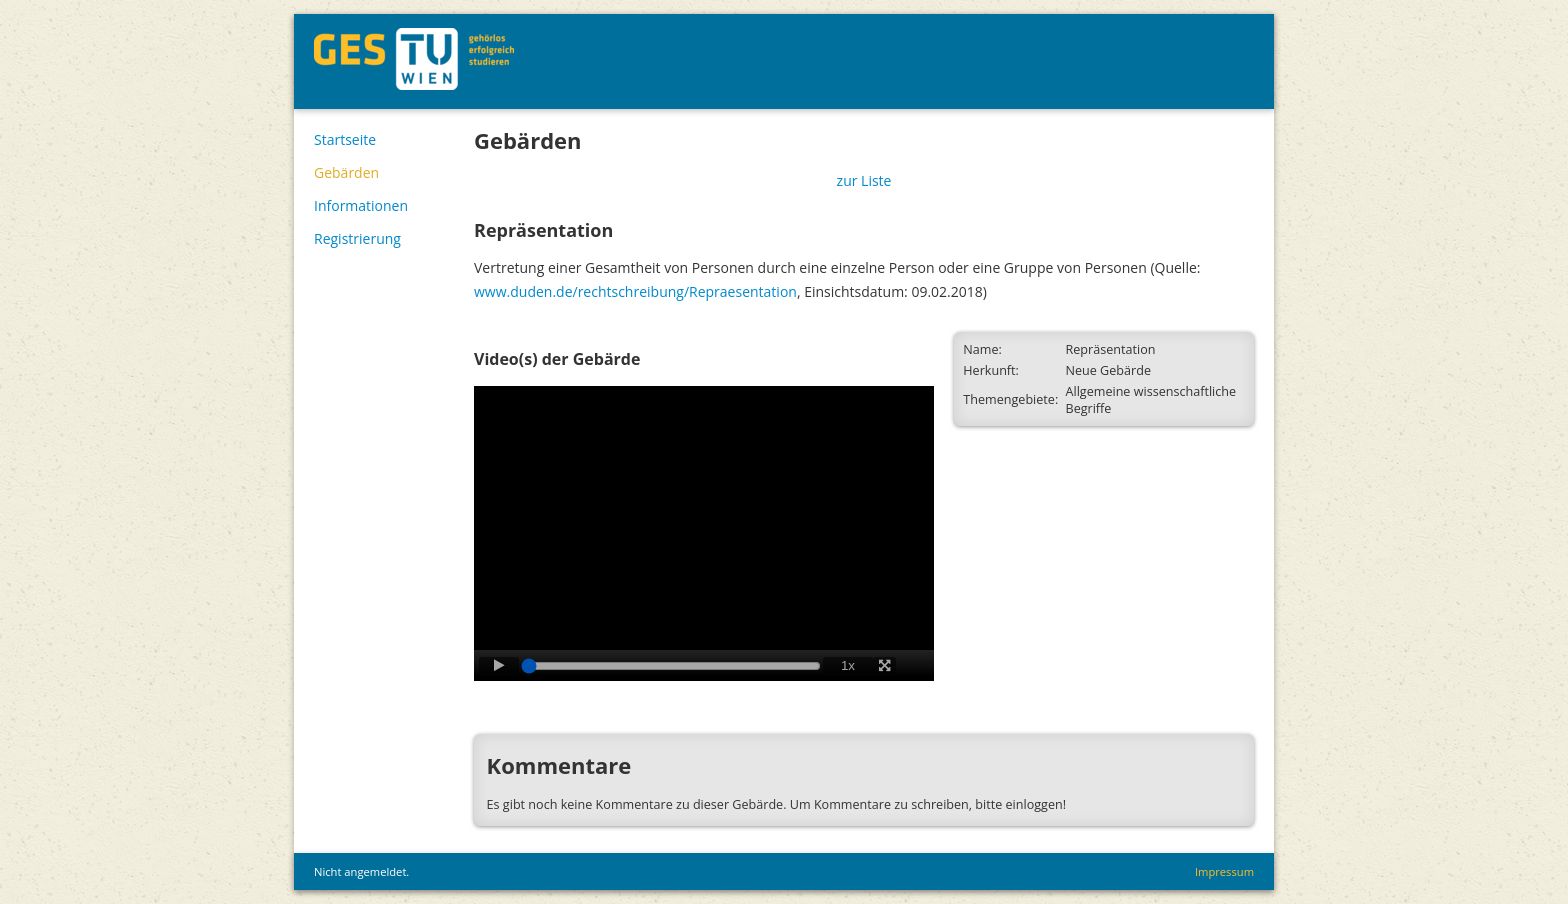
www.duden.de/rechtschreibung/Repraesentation (635, 291)
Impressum (1224, 871)
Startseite (345, 139)
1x (848, 665)
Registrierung (357, 238)
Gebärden (346, 172)
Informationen (361, 205)
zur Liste (864, 180)
